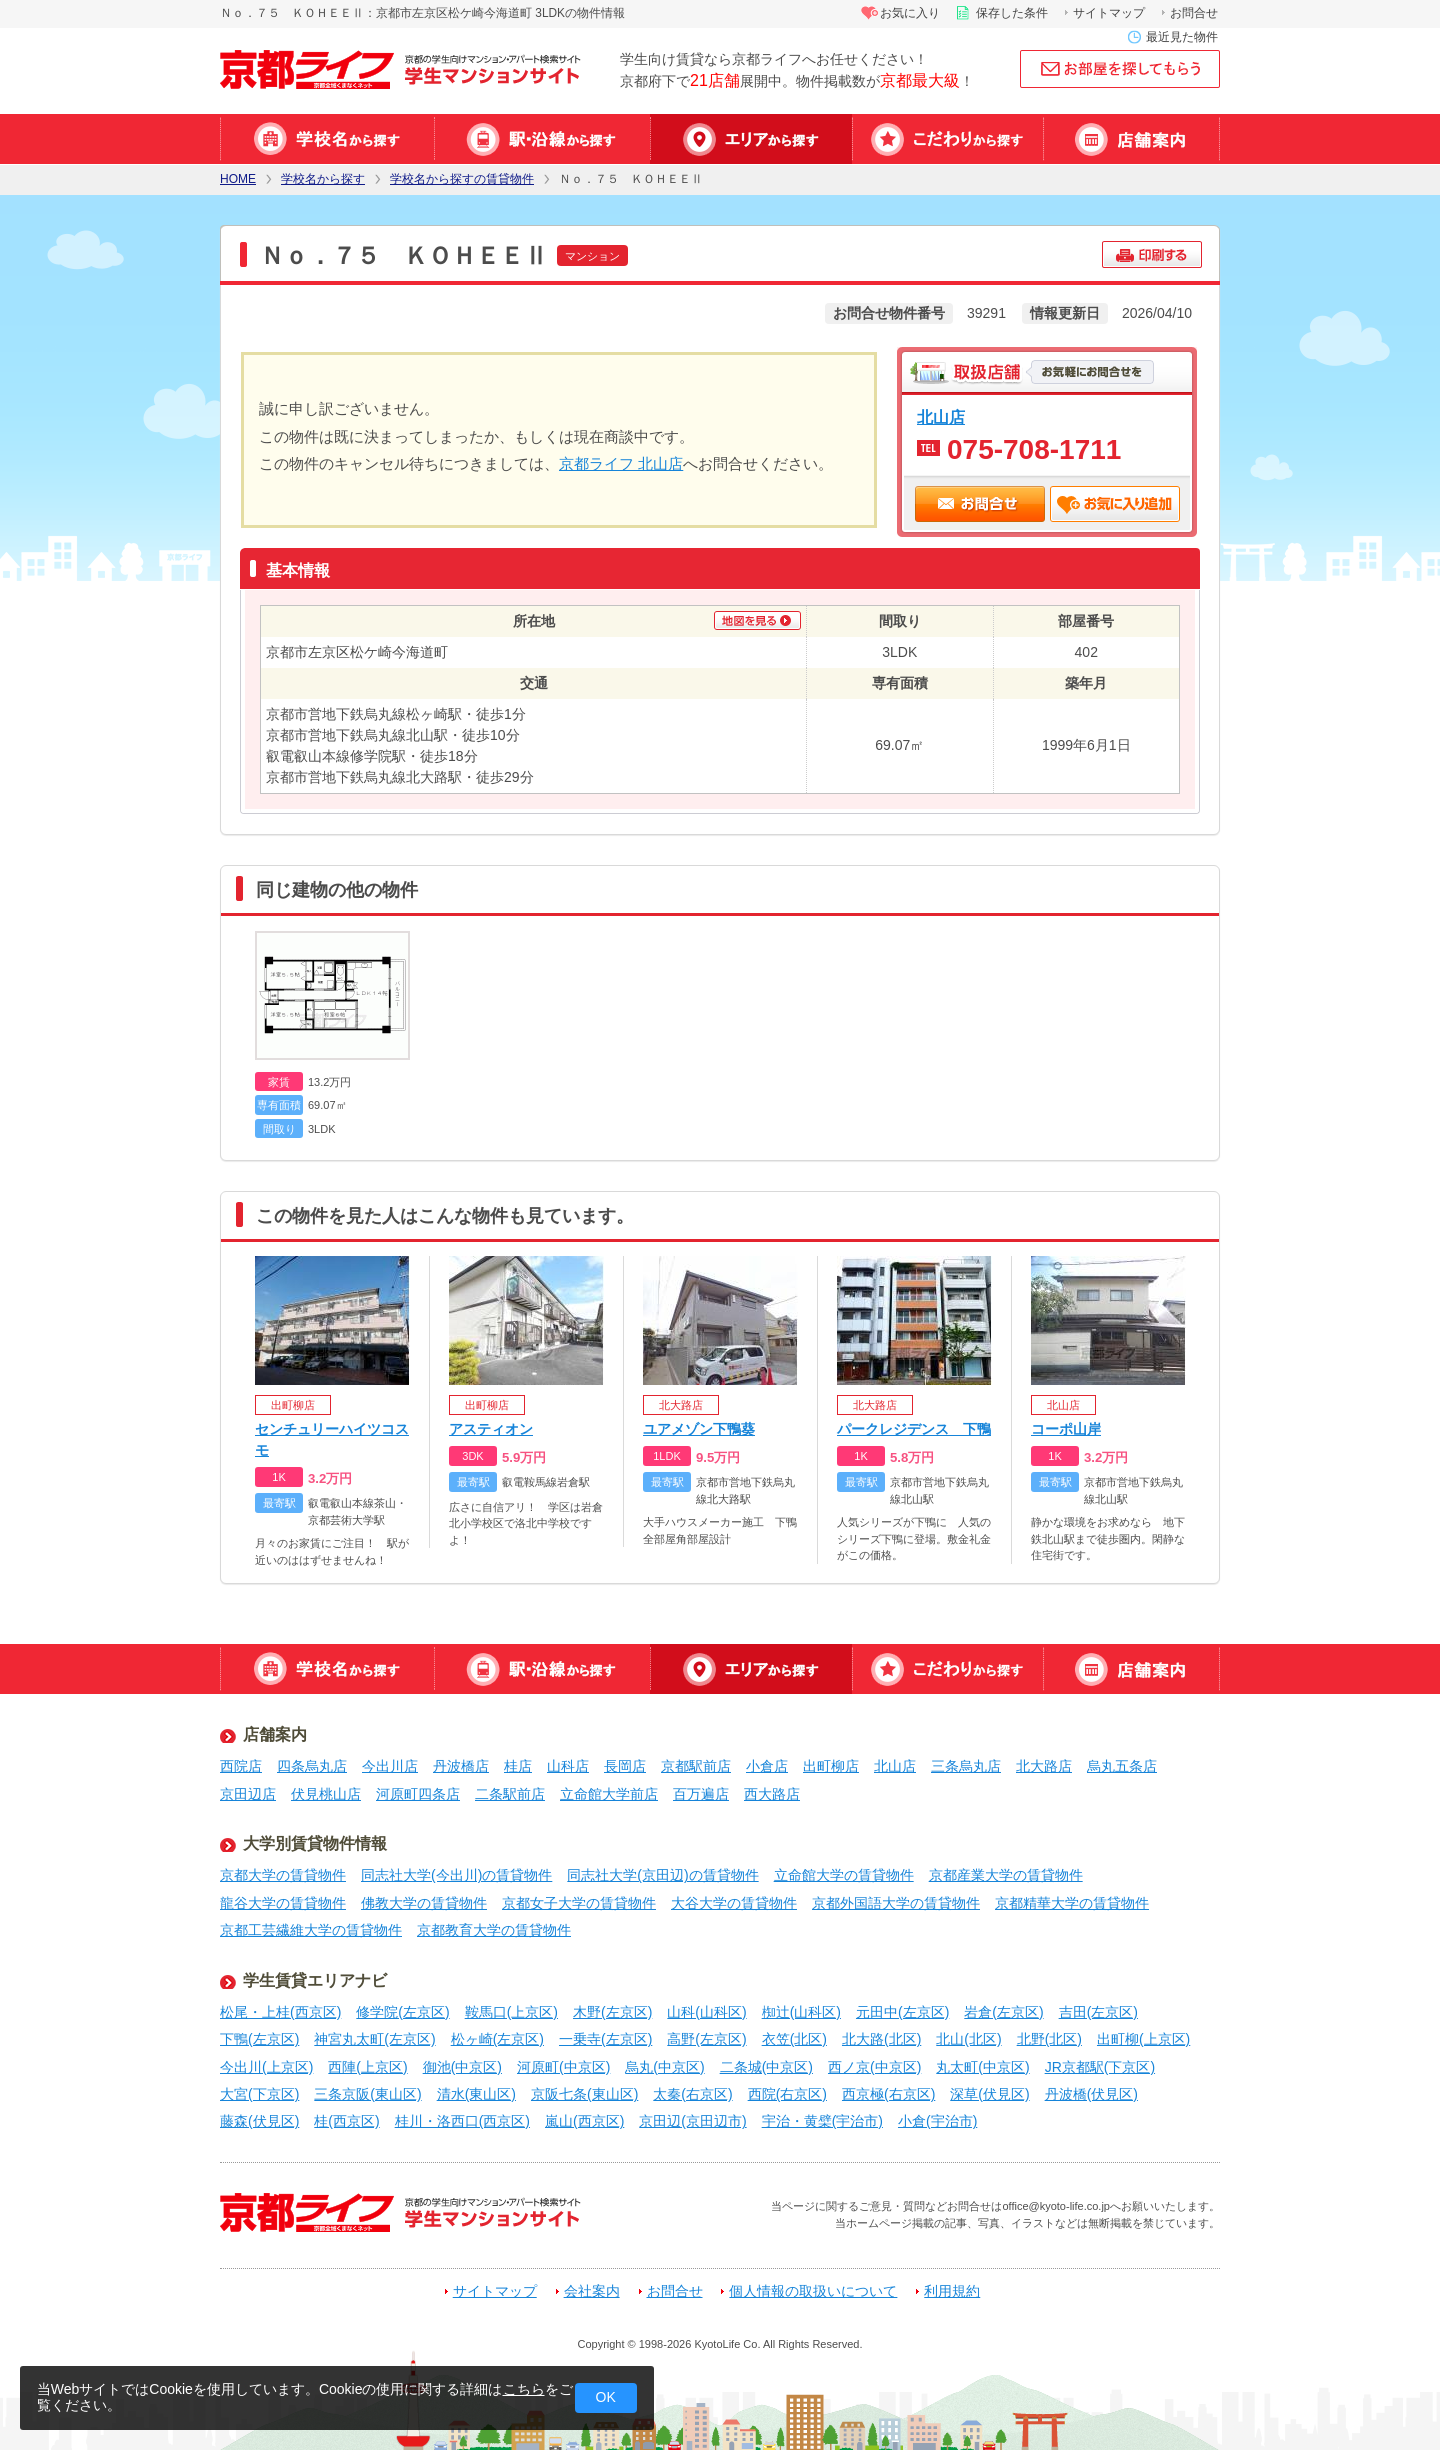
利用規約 (952, 2291)
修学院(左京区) (402, 2012)
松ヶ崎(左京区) (497, 2039)
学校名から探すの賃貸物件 (462, 179)
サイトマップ (1109, 13)
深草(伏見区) (989, 2094)
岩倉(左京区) (1003, 2012)
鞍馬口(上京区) (511, 2012)
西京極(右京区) (888, 2094)
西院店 (241, 1766)
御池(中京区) (462, 2067)
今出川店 (390, 1766)
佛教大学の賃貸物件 (424, 1903)
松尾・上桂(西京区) (280, 2012)
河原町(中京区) (563, 2067)
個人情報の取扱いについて (813, 2291)
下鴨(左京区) (259, 2039)
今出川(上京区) (266, 2067)
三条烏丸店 (966, 1766)
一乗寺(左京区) (605, 2039)
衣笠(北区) (794, 2039)
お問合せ (1194, 13)
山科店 (568, 1766)
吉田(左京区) (1098, 2012)
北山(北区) (968, 2039)
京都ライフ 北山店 (621, 463)
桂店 (518, 1766)
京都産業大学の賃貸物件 (1006, 1875)
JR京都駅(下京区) (1100, 2067)
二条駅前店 (510, 1794)
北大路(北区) (881, 2039)
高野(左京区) (706, 2039)
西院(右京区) (787, 2094)
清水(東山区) (476, 2094)
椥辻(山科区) (801, 2012)
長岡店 (625, 1766)
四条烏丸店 (312, 1766)
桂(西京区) (346, 2121)
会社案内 (592, 2291)
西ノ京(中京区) (874, 2067)
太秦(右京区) (692, 2094)
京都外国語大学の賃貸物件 (896, 1903)
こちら (524, 2389)
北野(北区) (1049, 2039)
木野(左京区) (612, 2012)
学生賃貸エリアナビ (315, 1980)
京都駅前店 (696, 1766)
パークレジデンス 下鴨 (914, 1429)
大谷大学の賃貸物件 (734, 1903)
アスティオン (491, 1429)
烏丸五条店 (1122, 1766)
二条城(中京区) (766, 2067)
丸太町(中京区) (982, 2067)
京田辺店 (248, 1794)
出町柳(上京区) (1143, 2039)
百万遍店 (701, 1794)
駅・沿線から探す (542, 139)
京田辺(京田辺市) (692, 2121)
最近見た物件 (1182, 37)
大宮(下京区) (259, 2094)
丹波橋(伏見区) (1091, 2094)
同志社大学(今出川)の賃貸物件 (456, 1875)
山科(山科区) (706, 2012)
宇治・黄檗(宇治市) (822, 2121)
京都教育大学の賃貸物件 (494, 1930)
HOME (238, 179)
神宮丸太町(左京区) (374, 2039)
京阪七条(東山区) (584, 2094)
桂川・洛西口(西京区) (462, 2121)
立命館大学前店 (609, 1794)
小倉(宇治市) (937, 2121)
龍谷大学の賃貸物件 (283, 1903)
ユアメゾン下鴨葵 (699, 1429)
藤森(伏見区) (259, 2121)
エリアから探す (751, 139)
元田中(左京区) (902, 2012)
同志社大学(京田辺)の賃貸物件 (662, 1875)
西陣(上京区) (367, 2067)
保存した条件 (1012, 13)
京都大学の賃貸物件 (283, 1875)
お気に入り (910, 13)
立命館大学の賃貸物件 (844, 1875)
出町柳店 (831, 1766)
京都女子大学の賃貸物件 (579, 1903)
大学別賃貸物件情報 (315, 1843)
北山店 (941, 417)
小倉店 (767, 1766)
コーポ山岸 (1066, 1429)
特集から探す (947, 139)
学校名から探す (327, 139)
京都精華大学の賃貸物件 (1072, 1903)
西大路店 (772, 1794)
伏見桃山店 (326, 1794)
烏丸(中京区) (664, 2067)
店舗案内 (1131, 139)
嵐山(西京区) (584, 2121)
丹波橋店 (461, 1766)
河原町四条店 (418, 1794)
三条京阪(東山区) (367, 2094)
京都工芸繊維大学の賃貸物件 (311, 1930)
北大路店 (1044, 1766)
